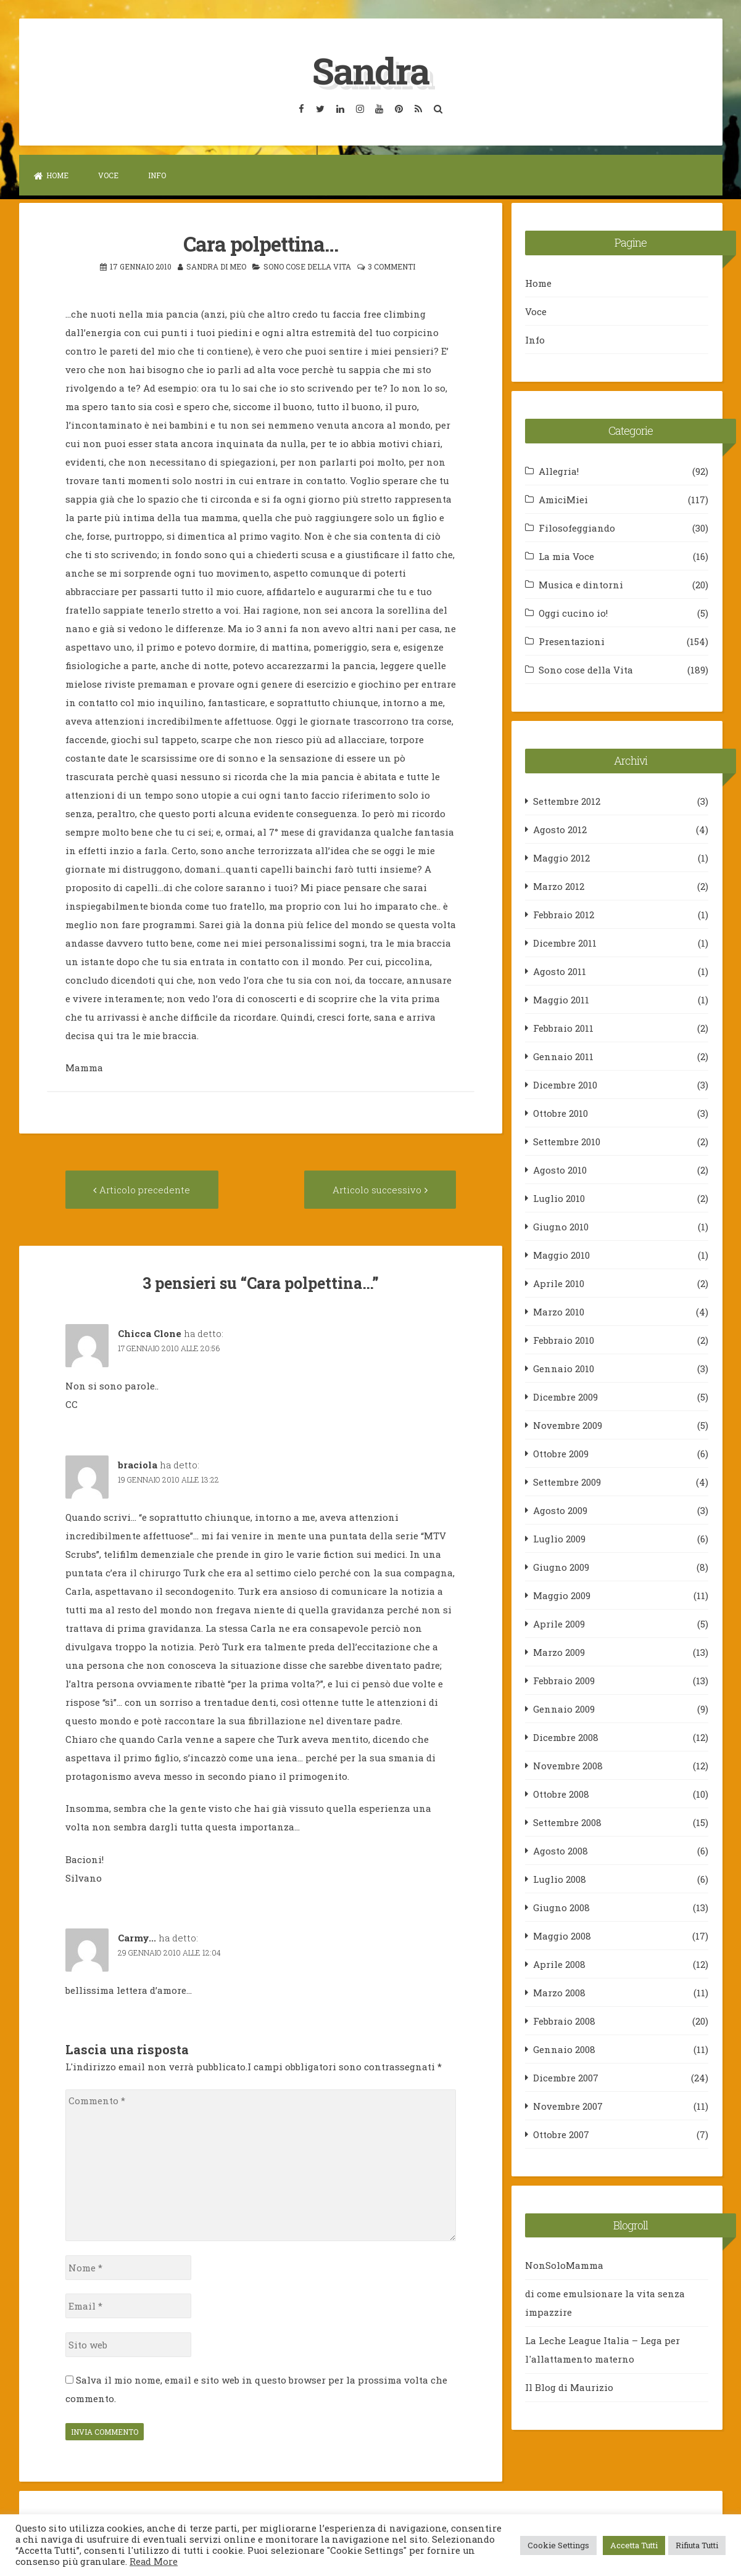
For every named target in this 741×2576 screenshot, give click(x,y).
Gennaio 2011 (563, 1056)
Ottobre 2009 (561, 1453)
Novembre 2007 (568, 2105)
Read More (154, 2561)
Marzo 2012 (558, 885)
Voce (108, 175)
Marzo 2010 (558, 1311)
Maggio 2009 (561, 1595)
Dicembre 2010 (565, 1084)
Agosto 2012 (560, 829)
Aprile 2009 (559, 1623)
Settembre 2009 (567, 1481)
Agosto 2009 (560, 1510)
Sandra (371, 70)
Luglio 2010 (559, 1197)
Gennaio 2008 (564, 2049)
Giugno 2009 (561, 1566)
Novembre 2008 (568, 1765)
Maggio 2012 (561, 857)
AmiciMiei (563, 499)
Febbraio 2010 (563, 1339)
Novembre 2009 (567, 1424)
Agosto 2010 (560, 1169)
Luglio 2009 (559, 1538)
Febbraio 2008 (564, 2020)
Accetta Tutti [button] (634, 2545)
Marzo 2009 (559, 1651)
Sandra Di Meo (216, 266)
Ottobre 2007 (561, 2134)
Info (157, 175)
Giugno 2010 (561, 1226)
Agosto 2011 (559, 971)
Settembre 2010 (566, 1141)
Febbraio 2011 (563, 1027)
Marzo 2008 (559, 1992)
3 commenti (391, 266)
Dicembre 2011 (565, 942)
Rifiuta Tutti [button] (697, 2545)
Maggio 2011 (561, 999)
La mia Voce (566, 555)
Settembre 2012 (566, 800)
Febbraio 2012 (563, 914)
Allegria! (559, 470)
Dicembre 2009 (565, 1396)
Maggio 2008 (562, 1935)
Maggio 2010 (561, 1254)
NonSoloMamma (564, 2265)
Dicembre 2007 (565, 2077)
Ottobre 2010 (560, 1112)
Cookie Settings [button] (558, 2545)
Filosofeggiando (577, 527)
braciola (137, 1464)
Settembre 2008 (567, 1822)
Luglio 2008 (559, 1878)
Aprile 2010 (558, 1283)
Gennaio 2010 (563, 1368)
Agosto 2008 (560, 1850)
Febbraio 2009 (564, 1680)
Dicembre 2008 (565, 1736)
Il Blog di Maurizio (569, 2387)
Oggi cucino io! (573, 612)
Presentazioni (572, 641)
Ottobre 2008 (561, 1793)
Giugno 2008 (561, 1907)
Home (51, 175)
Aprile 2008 (559, 1963)
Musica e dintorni (581, 584)
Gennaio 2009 (564, 1708)
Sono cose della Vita (307, 266)
